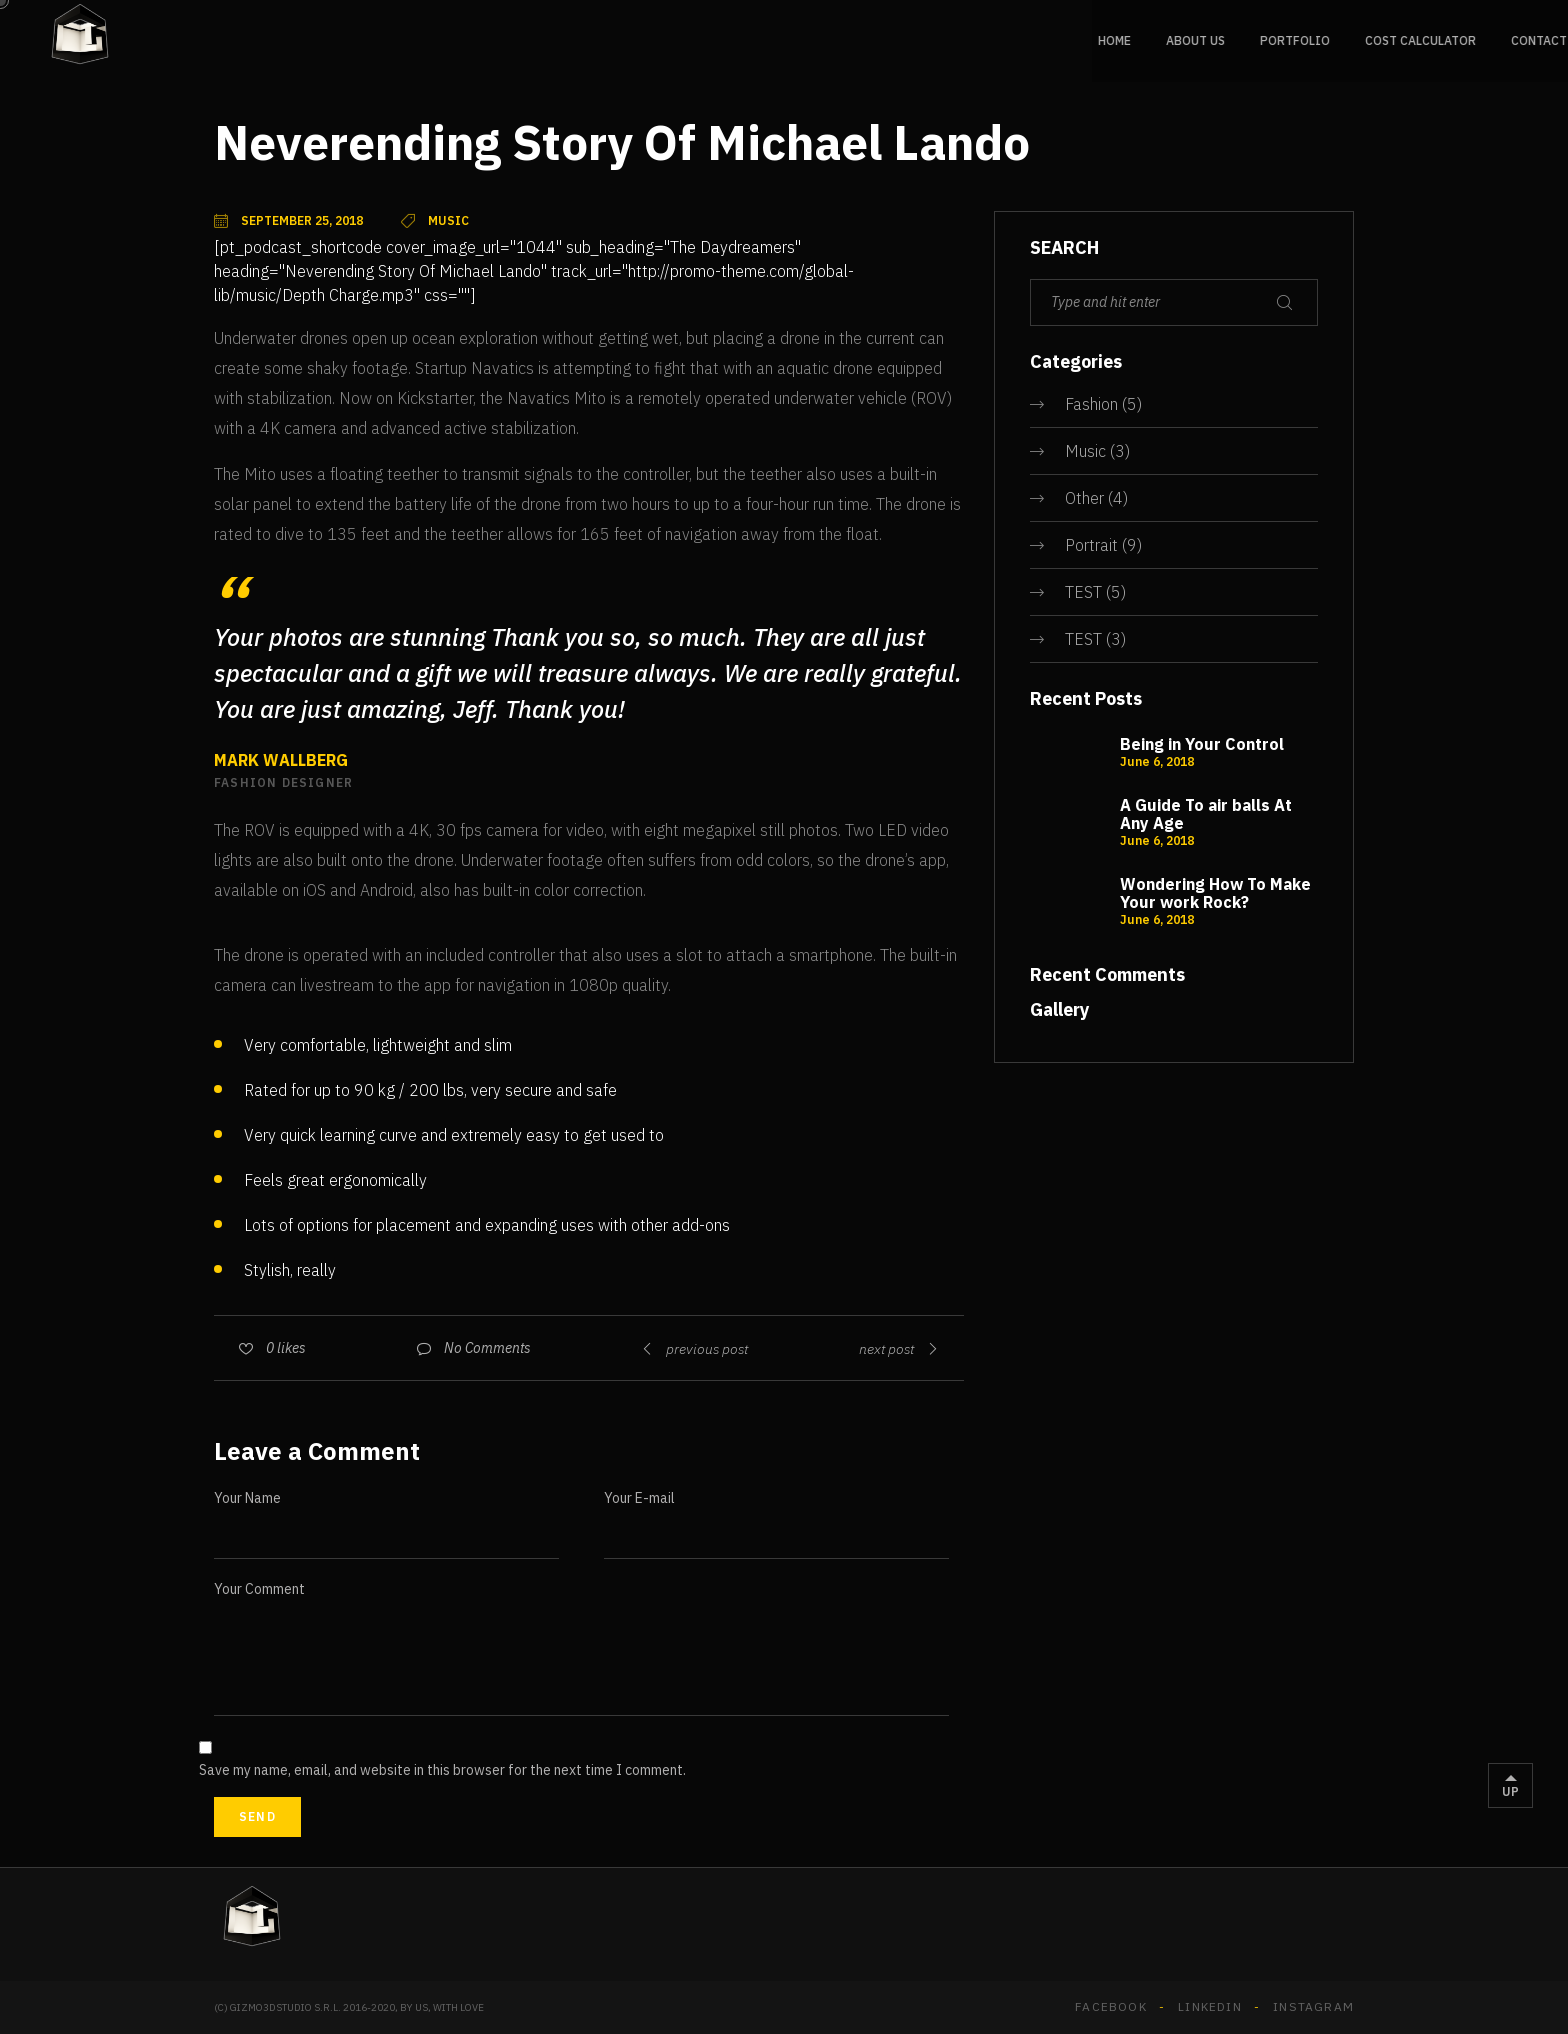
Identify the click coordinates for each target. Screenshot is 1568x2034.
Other (1084, 498)
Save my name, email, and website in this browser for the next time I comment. (442, 1770)
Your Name (247, 1498)
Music (1085, 451)
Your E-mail (639, 1498)
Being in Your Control (1202, 744)
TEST (1083, 592)
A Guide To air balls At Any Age (1206, 814)
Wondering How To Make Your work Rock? (1215, 893)
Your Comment (259, 1589)
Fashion (1091, 404)
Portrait (1091, 545)
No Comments (487, 1348)
